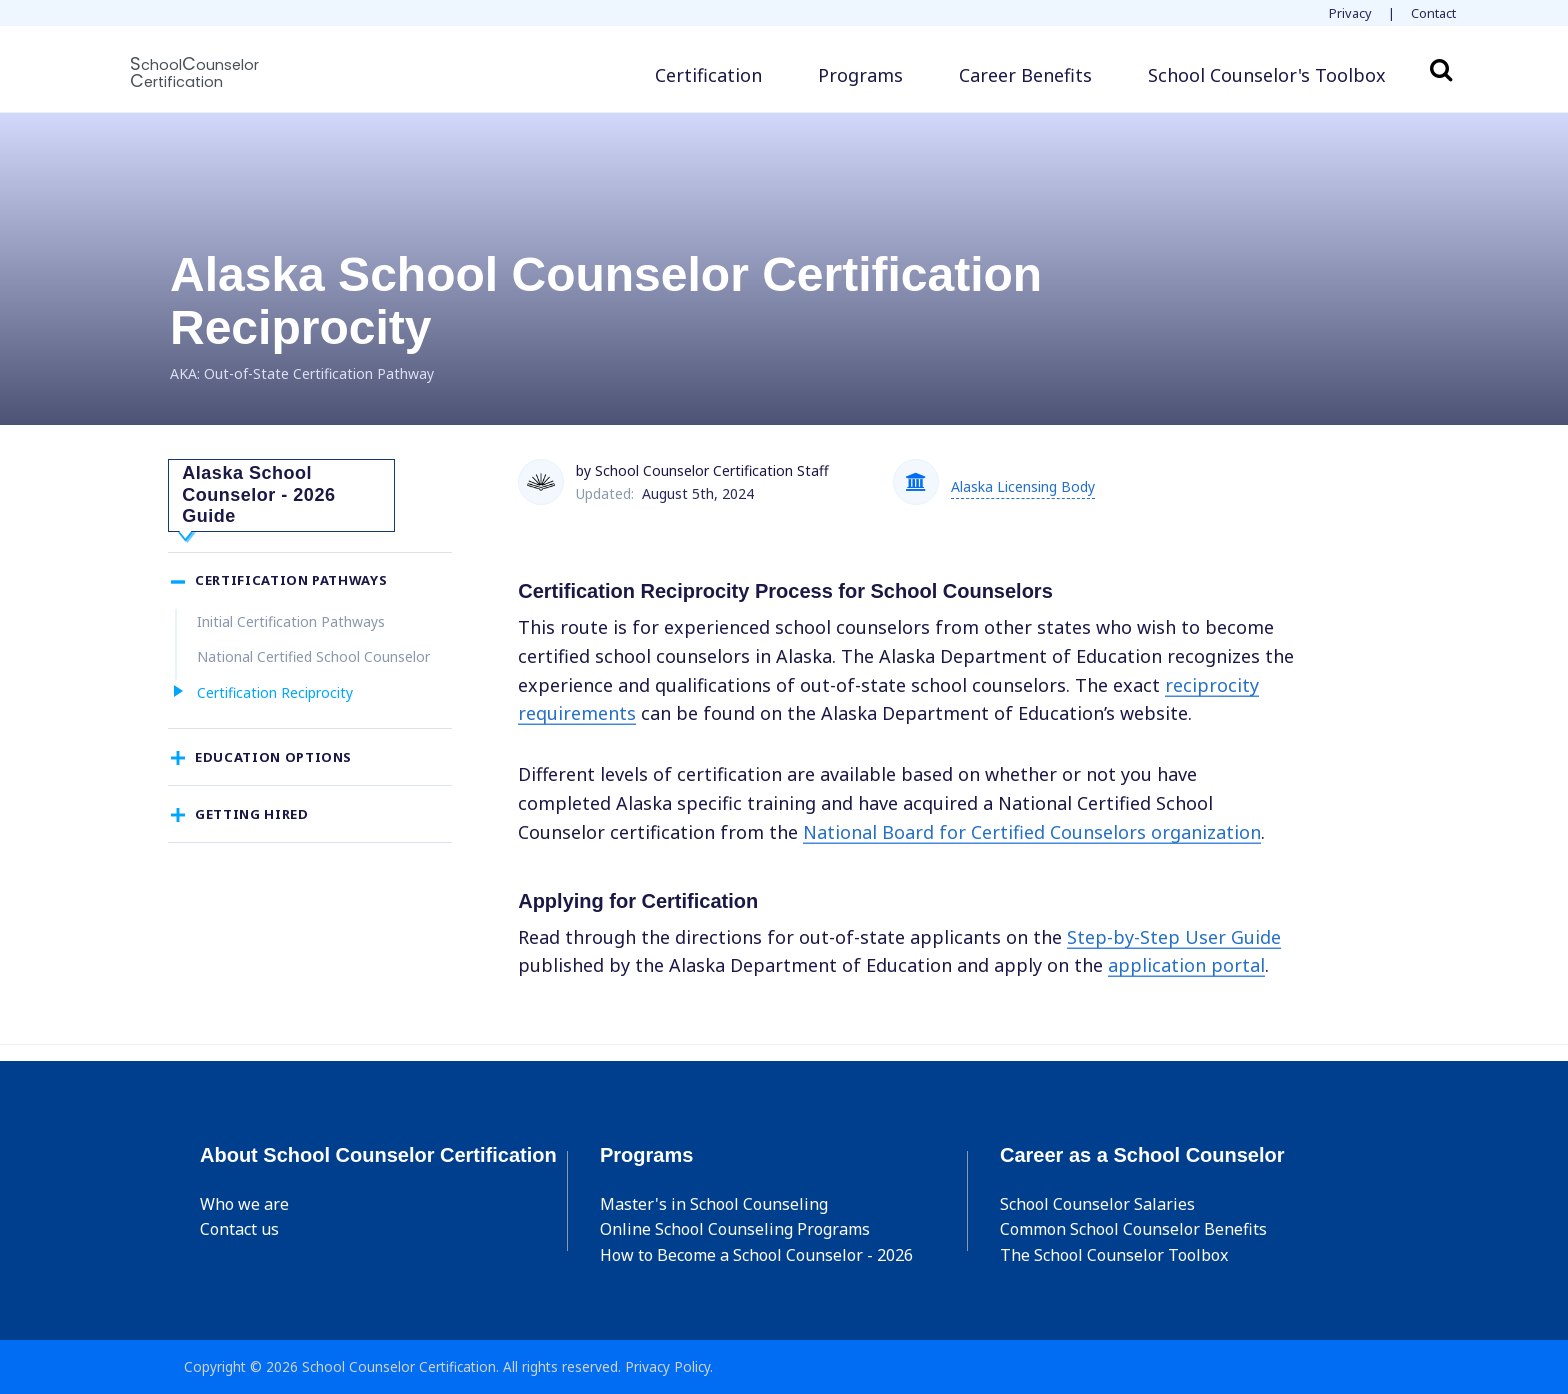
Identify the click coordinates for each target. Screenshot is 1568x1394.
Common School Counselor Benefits (1133, 1229)
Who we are (244, 1204)
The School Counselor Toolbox (1114, 1255)
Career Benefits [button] (1025, 75)
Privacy (1350, 13)
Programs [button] (860, 75)
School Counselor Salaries (1097, 1204)
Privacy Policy (667, 1366)
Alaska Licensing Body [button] (1023, 486)
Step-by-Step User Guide (1174, 937)
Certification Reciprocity (275, 713)
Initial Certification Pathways (291, 642)
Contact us (239, 1229)
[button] (1267, 75)
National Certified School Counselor (313, 678)
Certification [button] (708, 75)
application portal (1186, 965)
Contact (1433, 13)
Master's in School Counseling (714, 1204)
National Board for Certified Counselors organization (1032, 832)
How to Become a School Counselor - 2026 (756, 1255)
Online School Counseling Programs (735, 1229)
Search (1441, 69)
